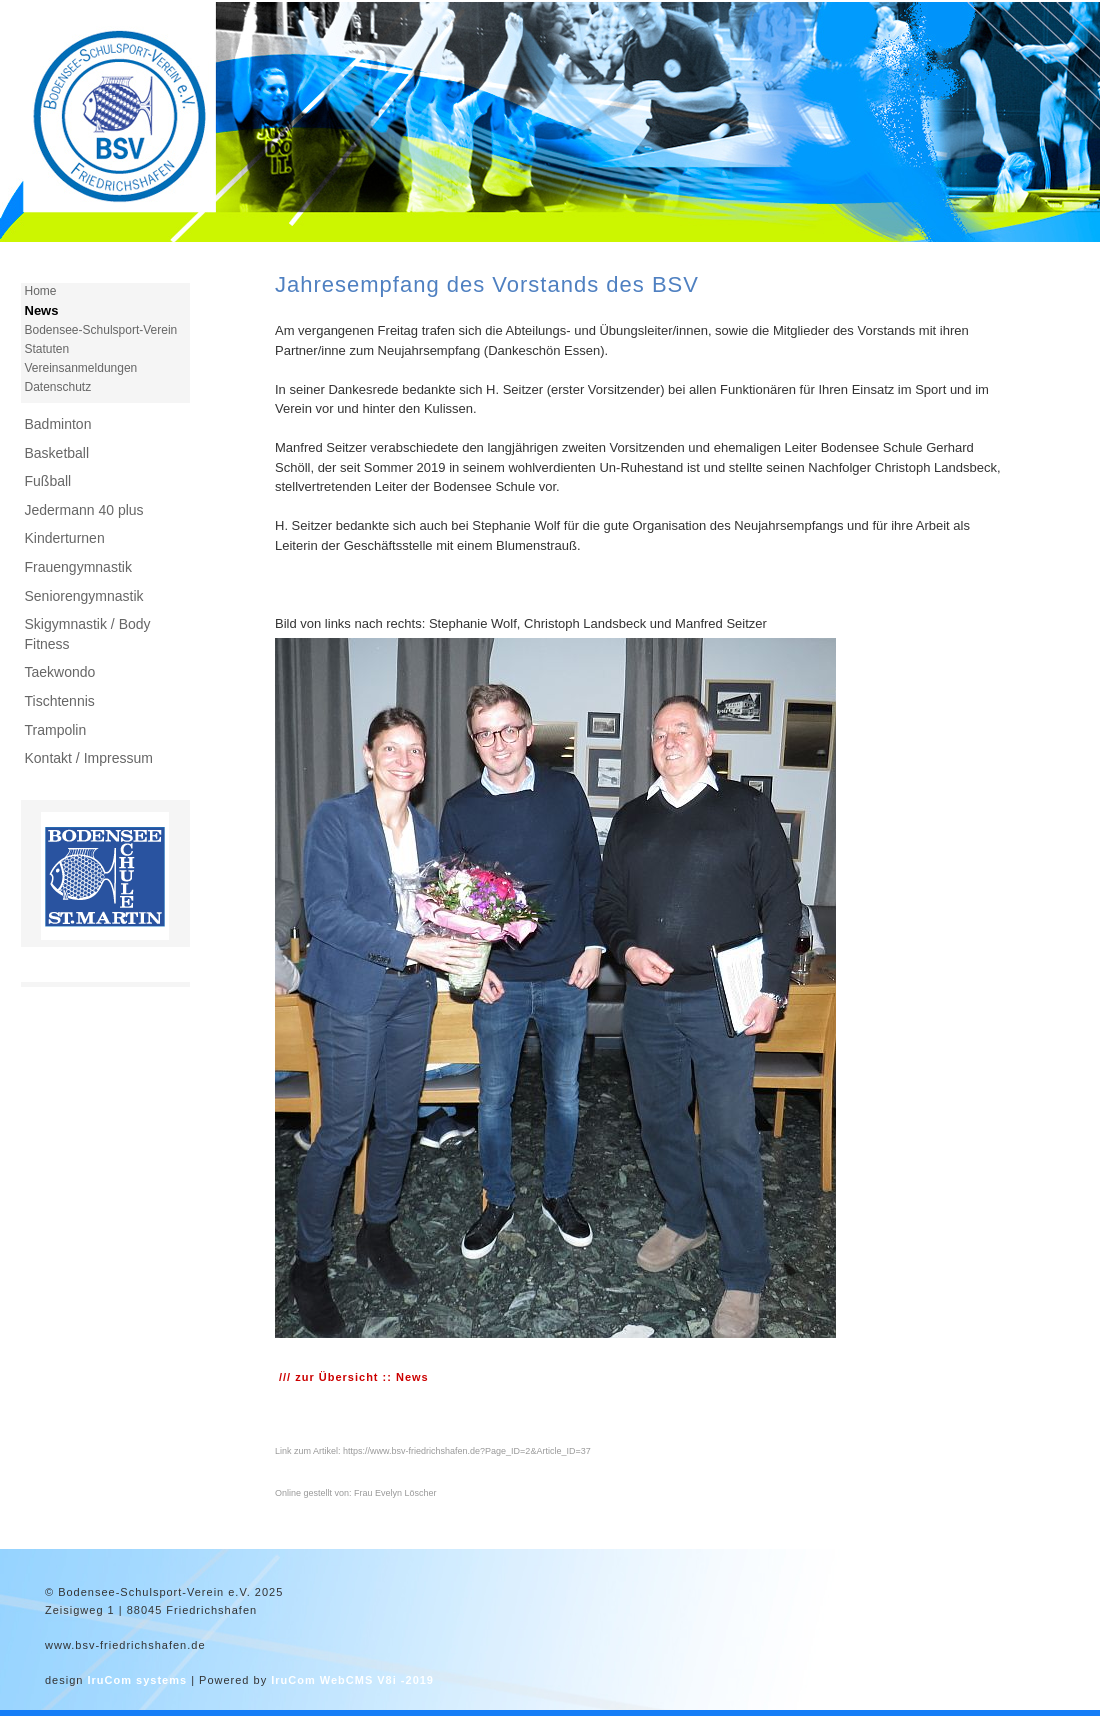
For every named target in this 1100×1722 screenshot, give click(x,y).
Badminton (58, 424)
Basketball (57, 453)
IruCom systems (137, 1680)
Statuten (47, 349)
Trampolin (56, 730)
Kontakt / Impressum (89, 758)
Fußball (48, 481)
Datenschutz (58, 387)
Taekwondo (60, 672)
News (42, 310)
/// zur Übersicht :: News (354, 1377)
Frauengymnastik (78, 567)
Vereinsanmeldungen (81, 368)
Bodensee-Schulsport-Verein (101, 330)
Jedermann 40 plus (84, 510)
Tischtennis (60, 701)
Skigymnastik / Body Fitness (88, 634)
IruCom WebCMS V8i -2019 (352, 1680)
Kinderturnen (65, 538)
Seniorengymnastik (84, 596)
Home (41, 291)
